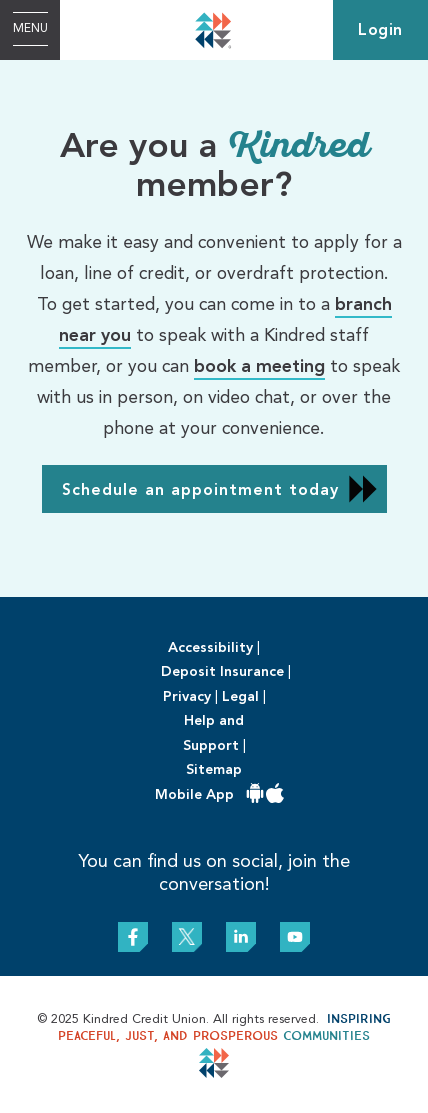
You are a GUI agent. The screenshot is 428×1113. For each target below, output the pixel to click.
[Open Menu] (30, 30)
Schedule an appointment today (200, 491)
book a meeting (259, 367)
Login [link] (380, 31)
